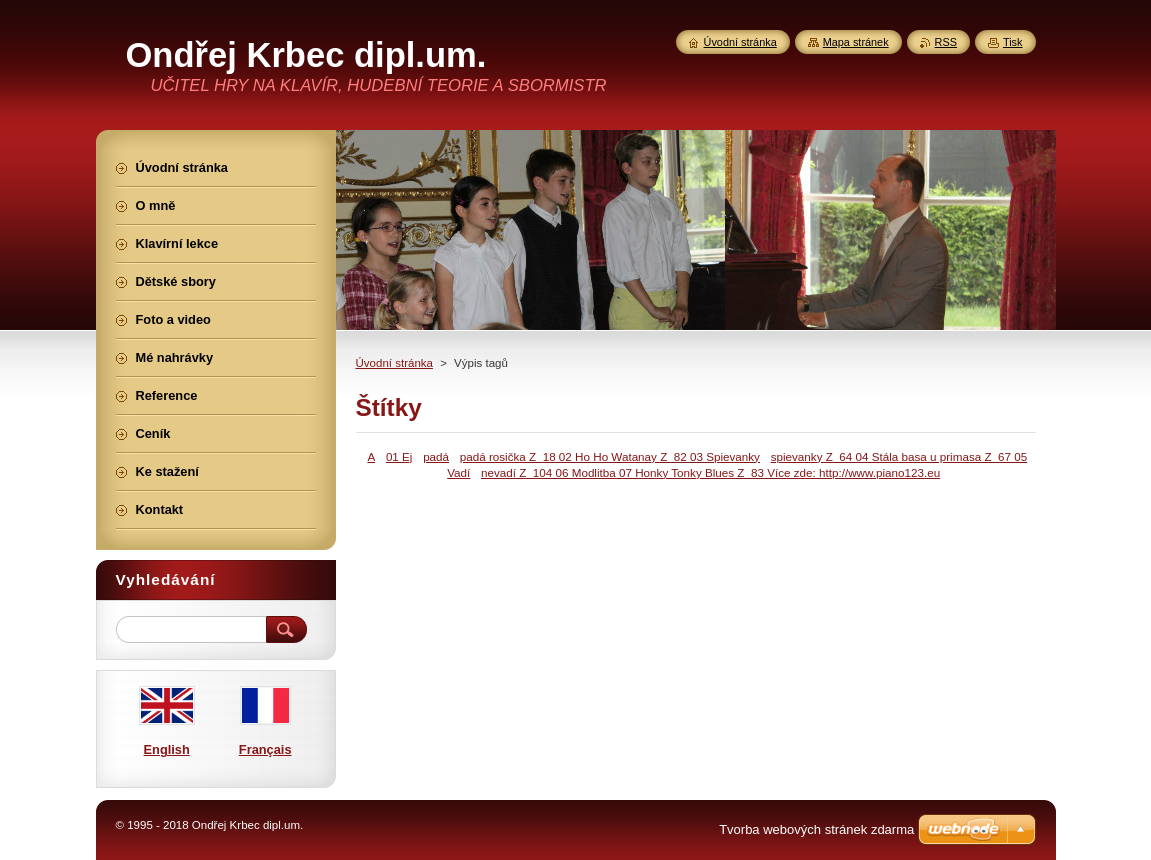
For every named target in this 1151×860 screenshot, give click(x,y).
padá (436, 456)
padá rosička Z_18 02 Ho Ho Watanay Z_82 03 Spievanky (610, 456)
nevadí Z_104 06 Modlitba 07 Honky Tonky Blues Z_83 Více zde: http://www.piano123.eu (710, 472)
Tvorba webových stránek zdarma (816, 829)
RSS (946, 42)
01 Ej (399, 456)
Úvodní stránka (394, 363)
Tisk (1013, 42)
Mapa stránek (856, 42)
